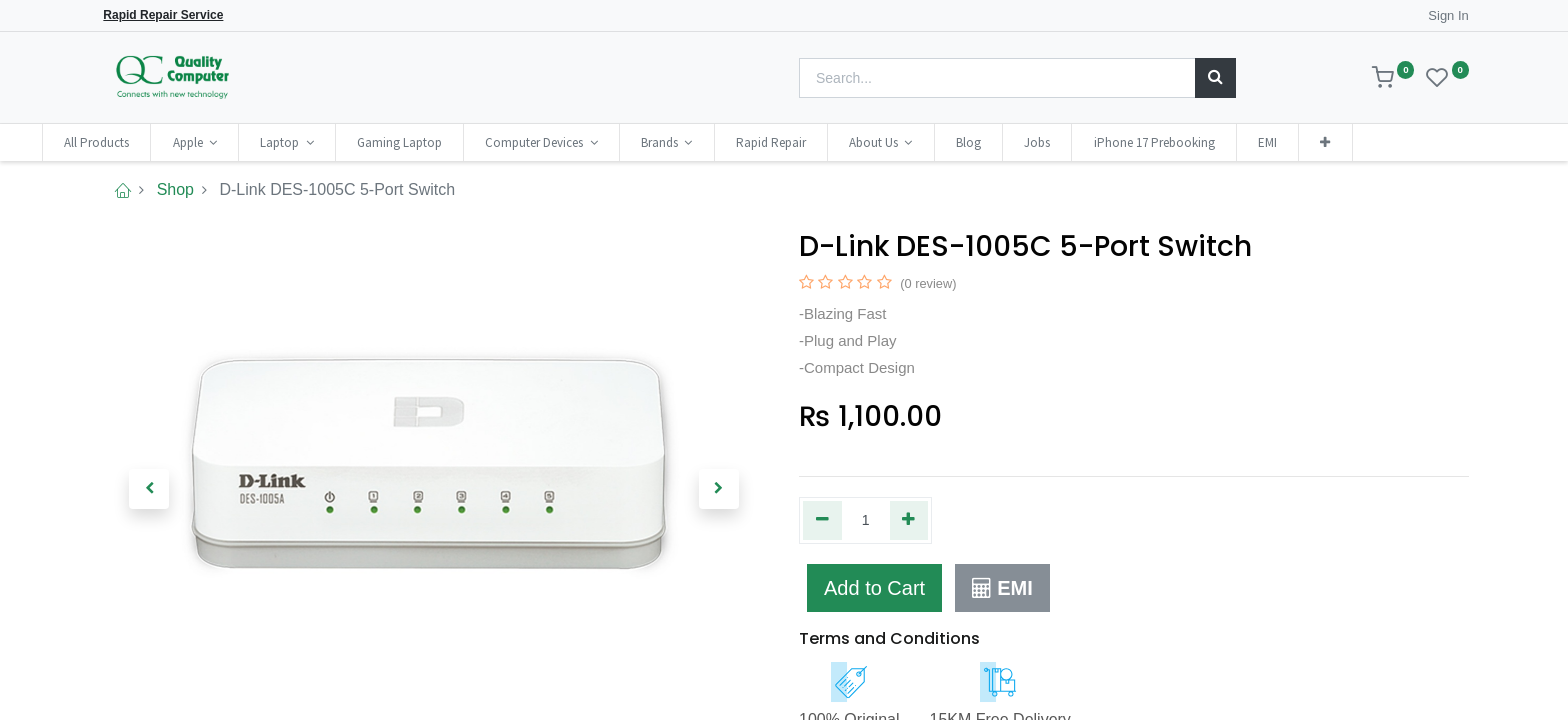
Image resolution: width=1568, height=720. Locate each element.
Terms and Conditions (889, 638)
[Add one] (909, 520)
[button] (1382, 142)
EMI (1002, 588)
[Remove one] (822, 520)
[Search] (1215, 78)
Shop (175, 189)
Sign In (1448, 15)
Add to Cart (874, 588)
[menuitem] (153, 142)
